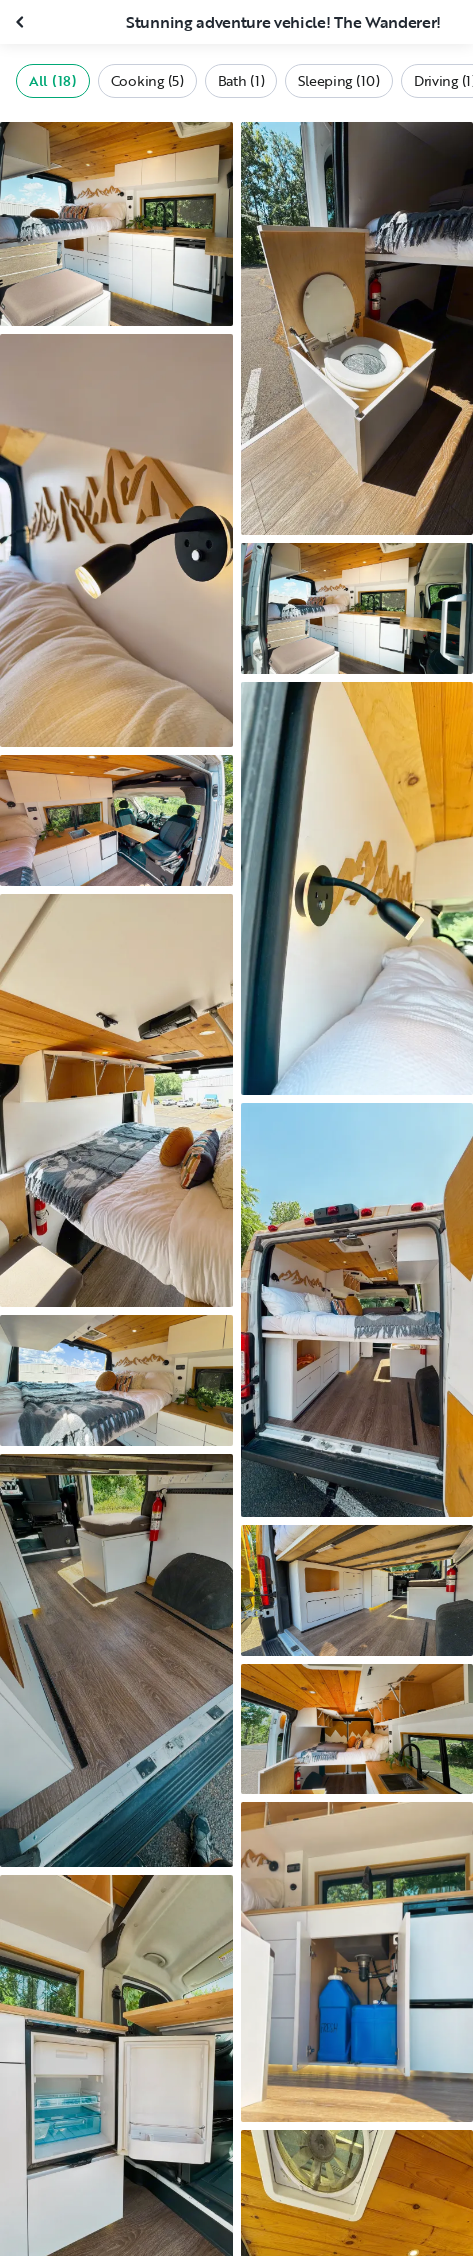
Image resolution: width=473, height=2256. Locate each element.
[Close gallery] (22, 22)
